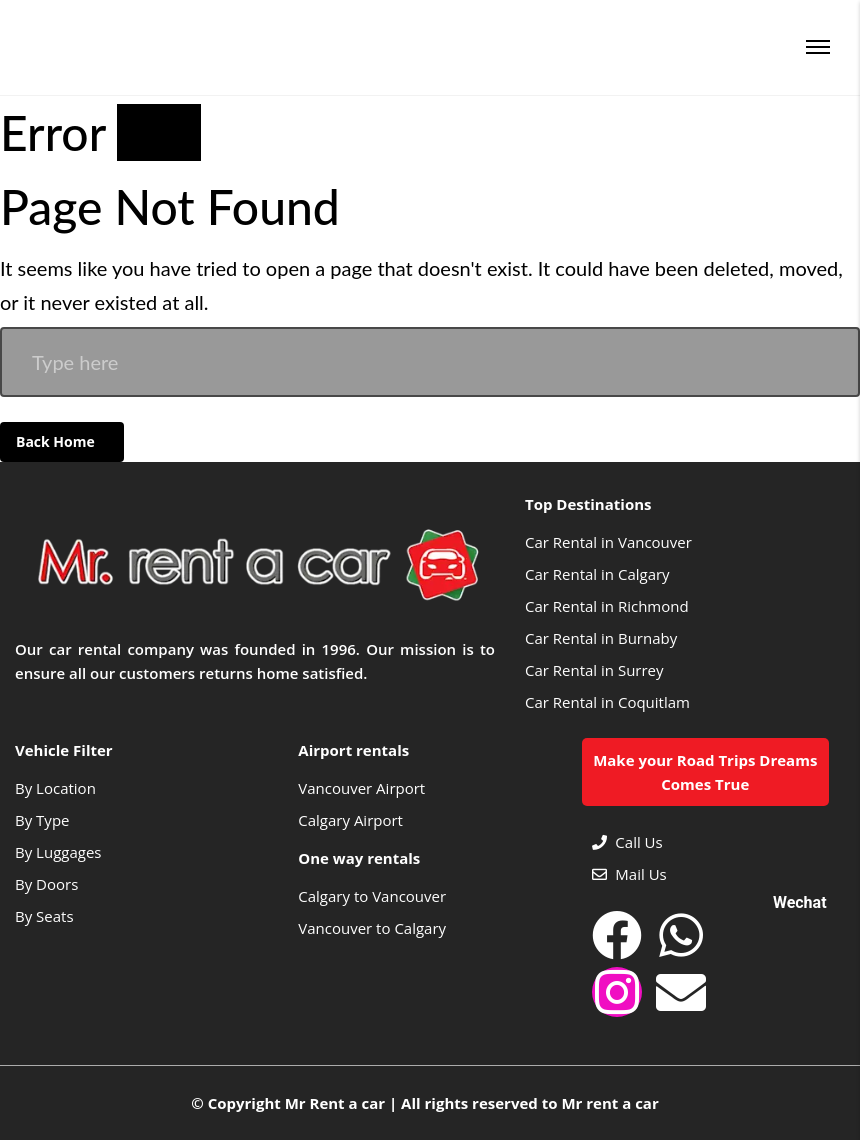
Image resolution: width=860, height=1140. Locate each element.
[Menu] (818, 47)
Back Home (57, 441)
